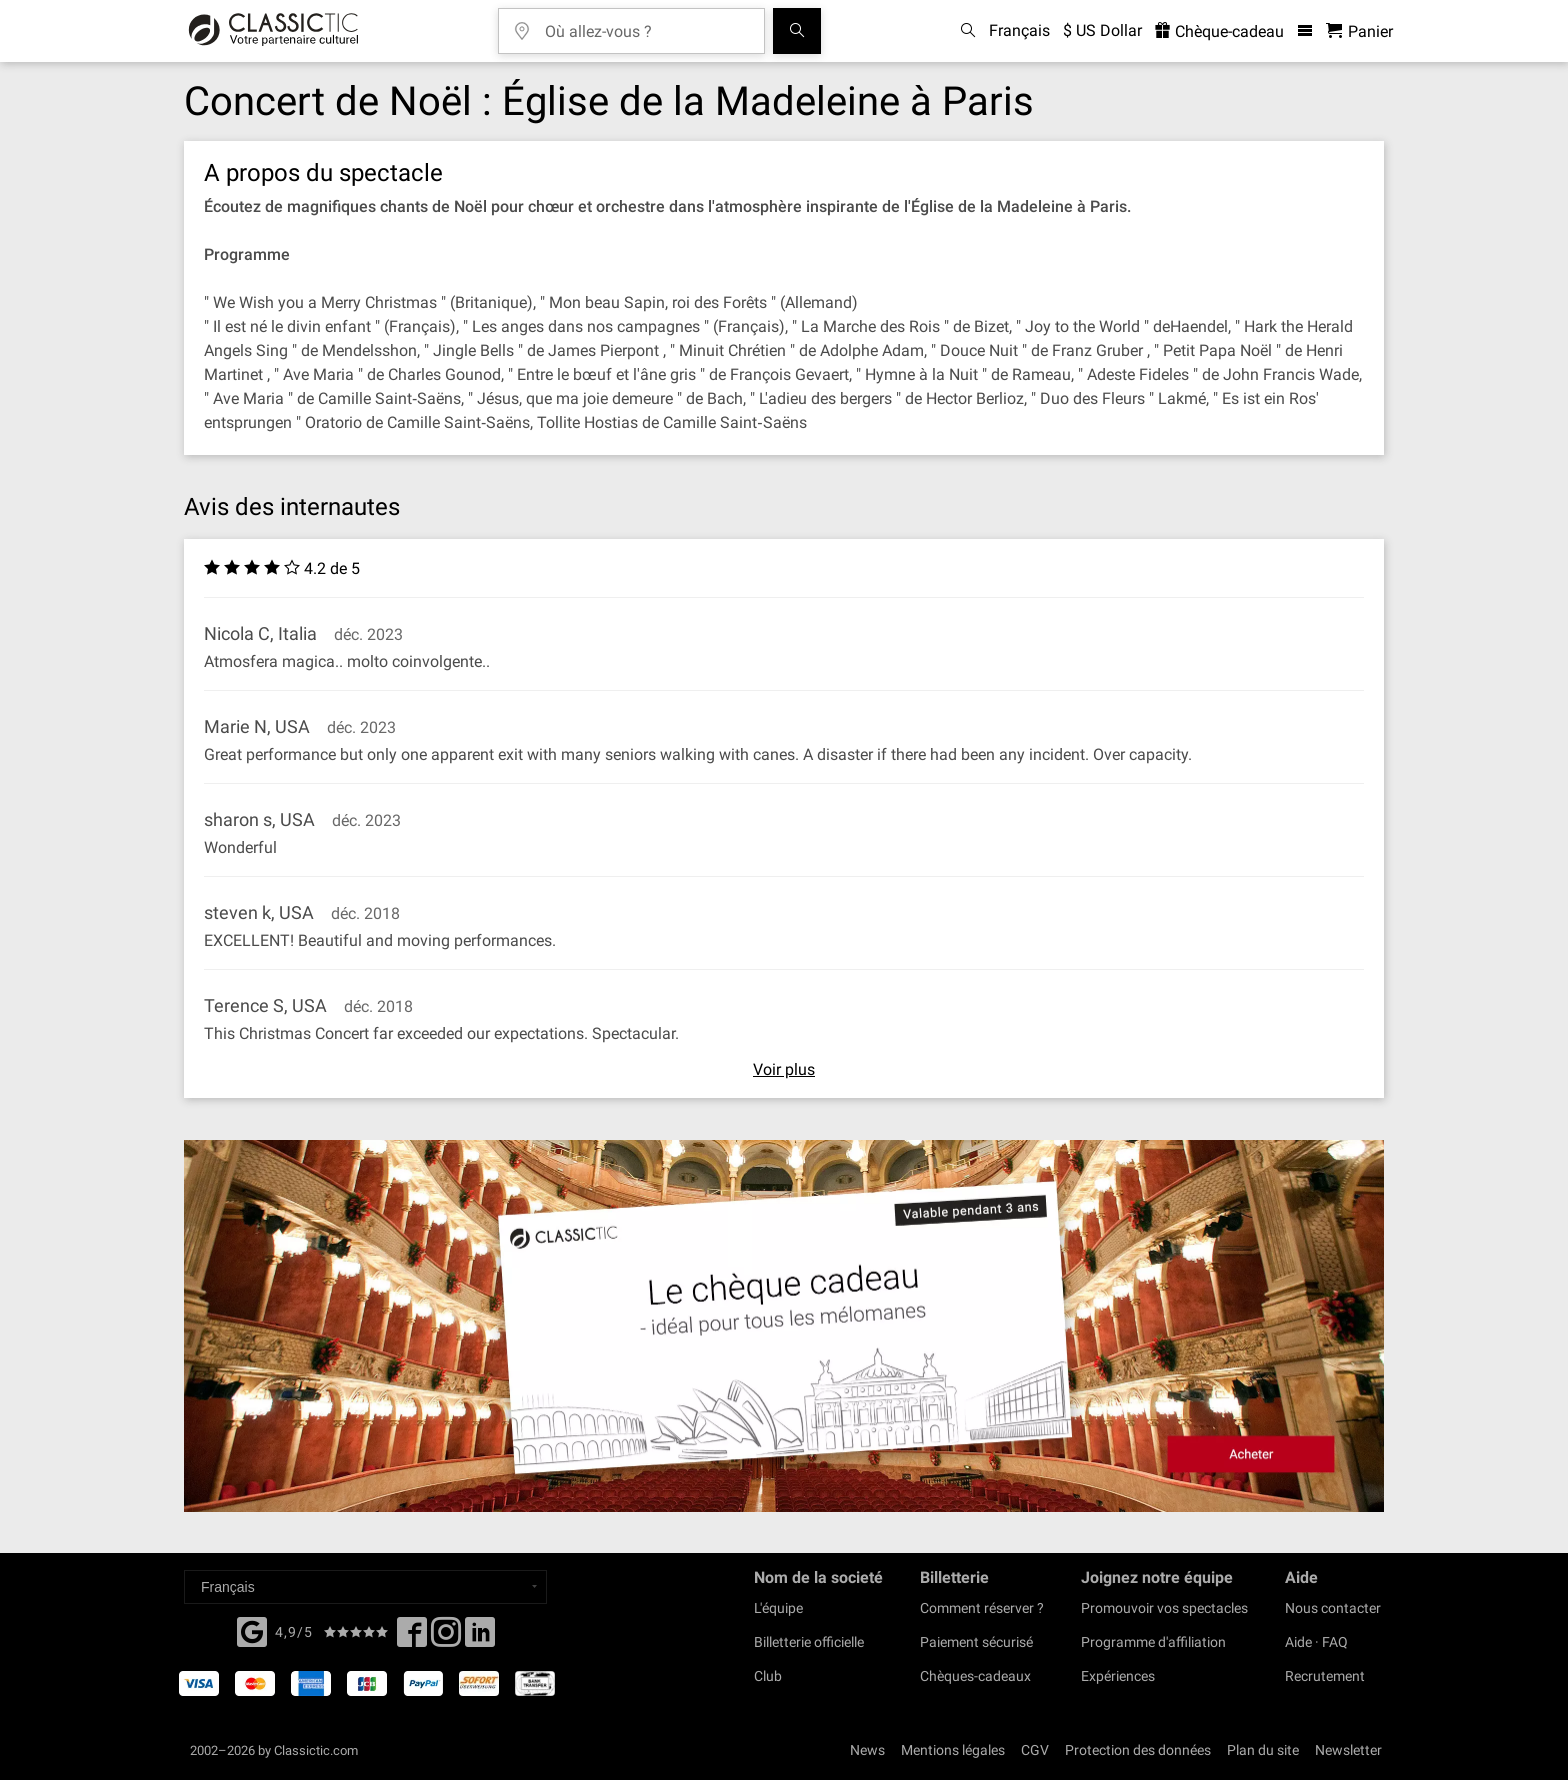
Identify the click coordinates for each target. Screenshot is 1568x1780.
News (867, 1750)
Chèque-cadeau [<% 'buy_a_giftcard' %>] (1219, 31)
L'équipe (778, 1608)
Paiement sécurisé (976, 1642)
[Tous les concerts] (797, 31)
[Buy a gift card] (784, 1326)
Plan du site (1263, 1750)
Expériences (1118, 1676)
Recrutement (1325, 1676)
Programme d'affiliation (1153, 1642)
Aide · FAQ (1316, 1642)
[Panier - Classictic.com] (1359, 31)
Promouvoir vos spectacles (1164, 1608)
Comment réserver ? (982, 1608)
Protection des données (1138, 1750)
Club (768, 1676)
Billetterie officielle (809, 1642)
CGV (1035, 1750)
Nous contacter (1333, 1608)
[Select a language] (365, 1587)
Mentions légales (953, 1750)
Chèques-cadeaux (975, 1676)
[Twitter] (446, 1638)
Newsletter (1348, 1750)
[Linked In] (480, 1638)
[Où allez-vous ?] (646, 24)
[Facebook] (252, 1630)
